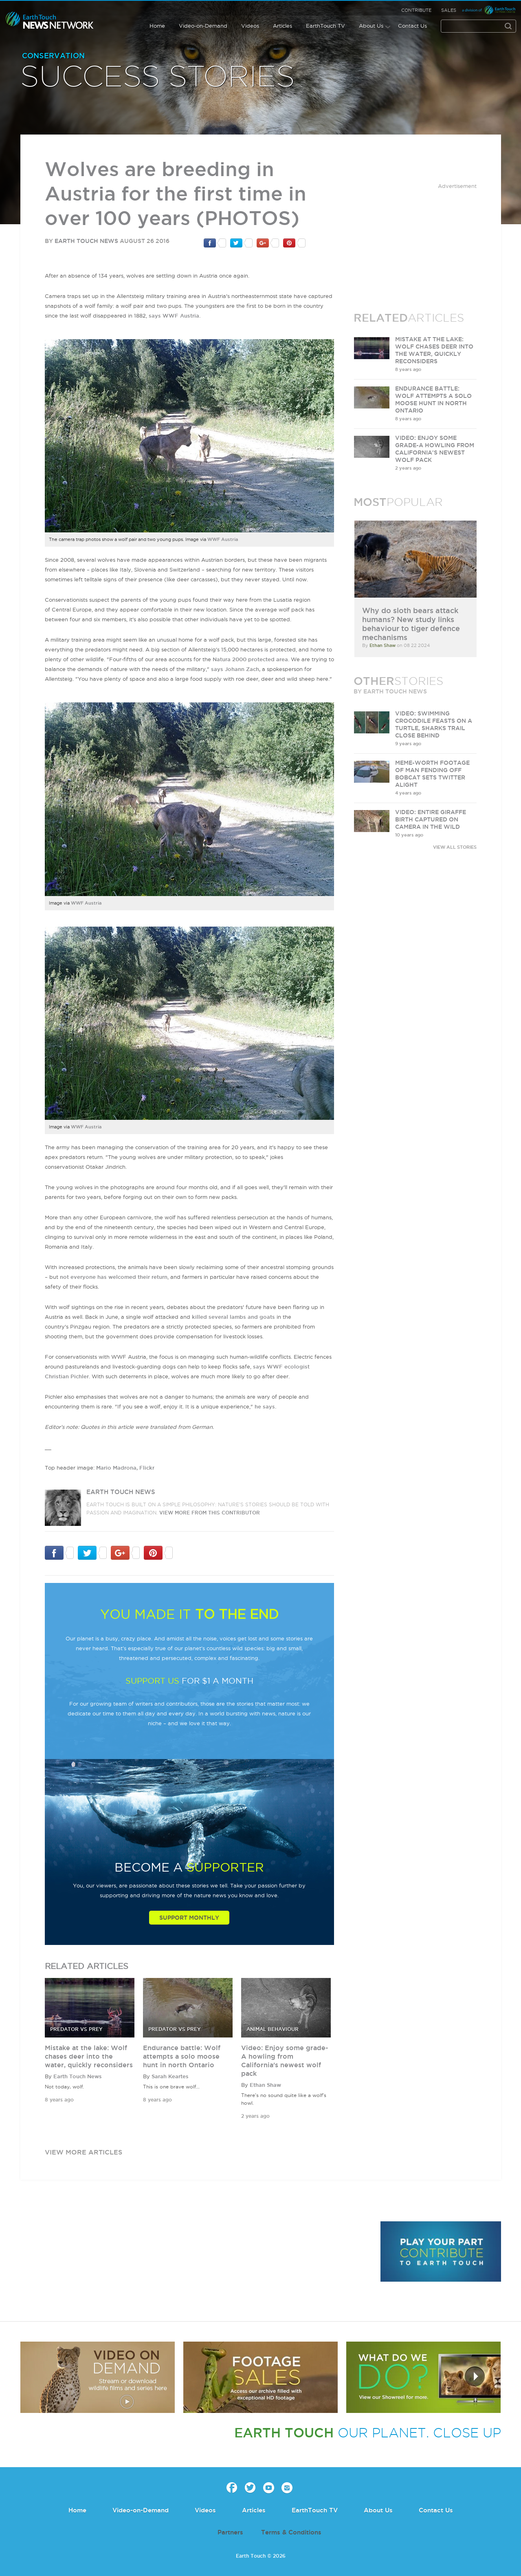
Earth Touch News (86, 241)
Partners (230, 2532)
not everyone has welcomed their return (113, 1277)
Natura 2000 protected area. (251, 659)
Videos (250, 26)
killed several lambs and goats (233, 1317)
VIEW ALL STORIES (455, 847)
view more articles (83, 2152)
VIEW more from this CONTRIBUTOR (209, 1512)
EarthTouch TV (325, 26)
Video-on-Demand (203, 26)
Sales (448, 10)
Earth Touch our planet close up (50, 20)
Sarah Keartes (170, 2076)
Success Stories (157, 77)
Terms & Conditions (291, 2532)
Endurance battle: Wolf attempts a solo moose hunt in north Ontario (181, 2056)
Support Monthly (189, 1917)
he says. (265, 1406)
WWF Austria (222, 539)
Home (157, 26)
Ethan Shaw (265, 2085)
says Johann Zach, (235, 669)
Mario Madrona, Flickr (125, 1467)
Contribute (416, 10)
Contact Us (412, 26)
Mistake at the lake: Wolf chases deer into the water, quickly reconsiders (89, 2056)
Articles (282, 26)
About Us (371, 26)
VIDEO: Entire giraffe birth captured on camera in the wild (430, 819)
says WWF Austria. (174, 315)
